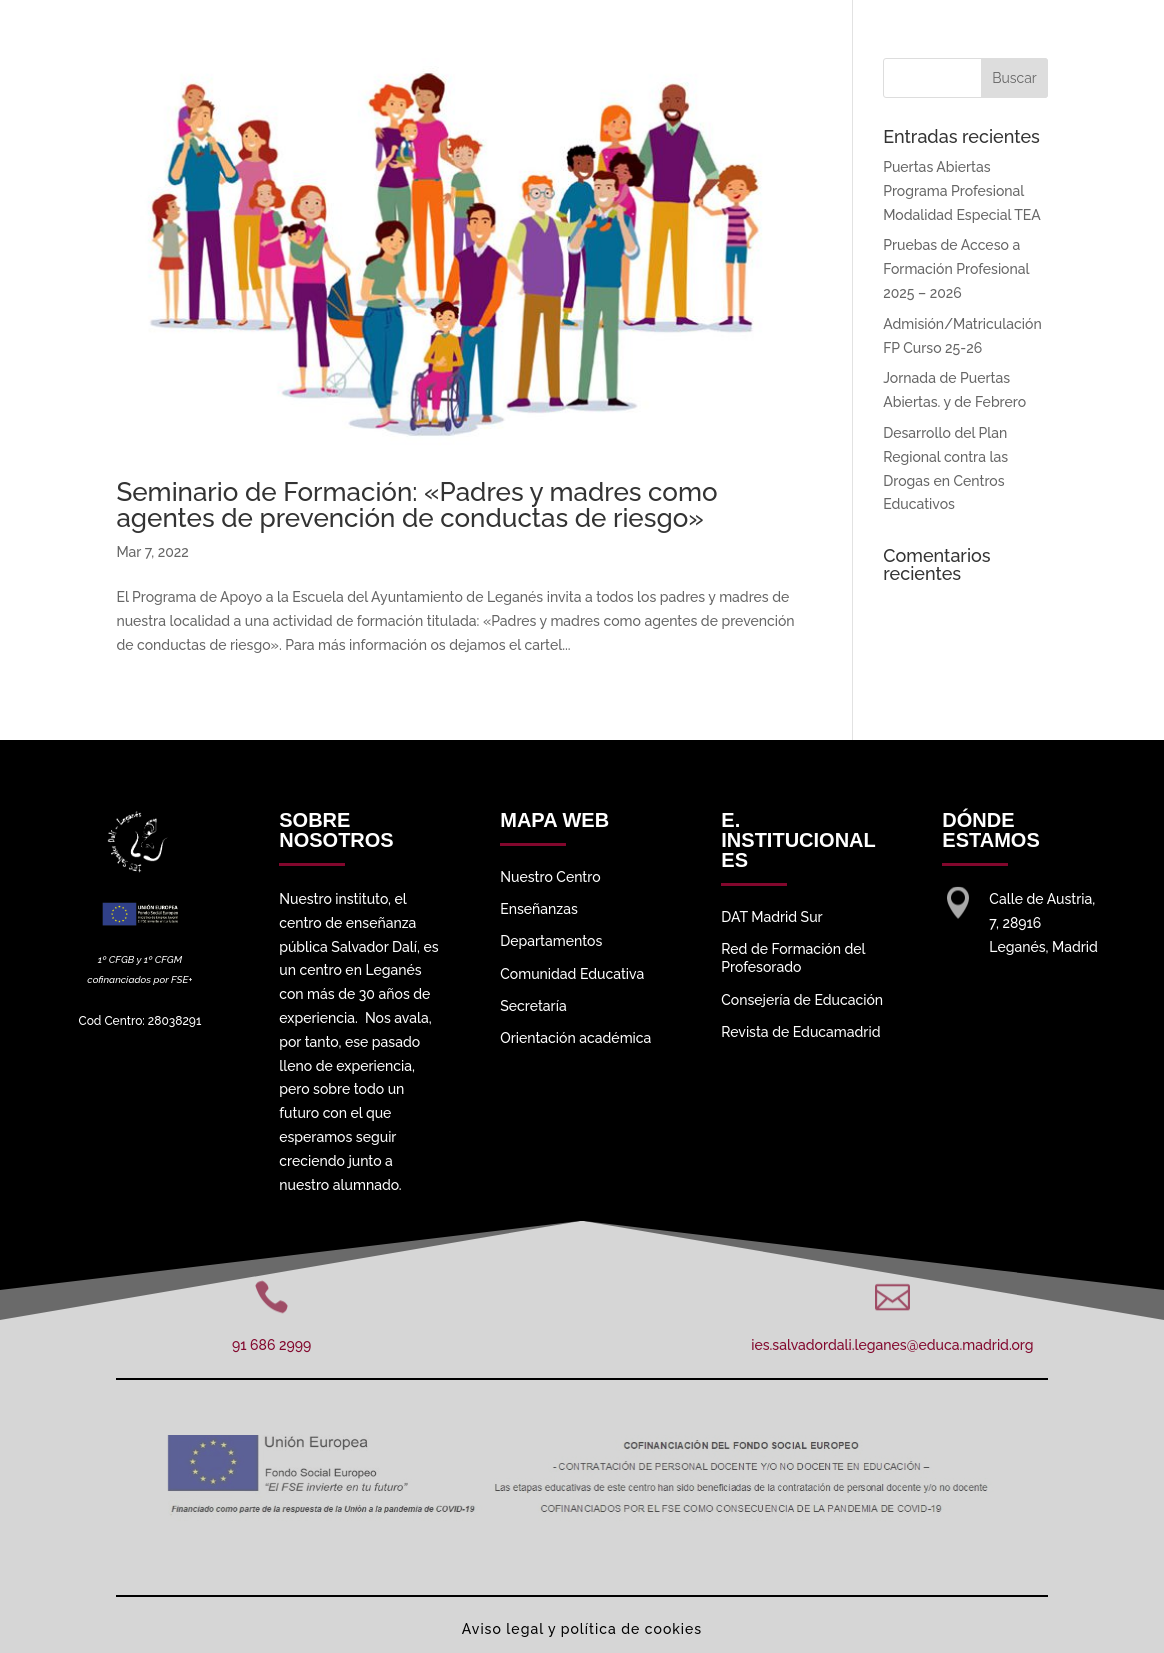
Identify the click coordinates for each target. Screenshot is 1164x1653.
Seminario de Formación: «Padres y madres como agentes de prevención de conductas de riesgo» (416, 505)
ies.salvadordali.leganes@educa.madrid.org (892, 1345)
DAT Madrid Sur (771, 917)
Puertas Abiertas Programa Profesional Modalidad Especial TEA (961, 191)
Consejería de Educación (802, 1000)
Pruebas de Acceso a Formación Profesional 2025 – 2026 (956, 269)
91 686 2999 (271, 1345)
